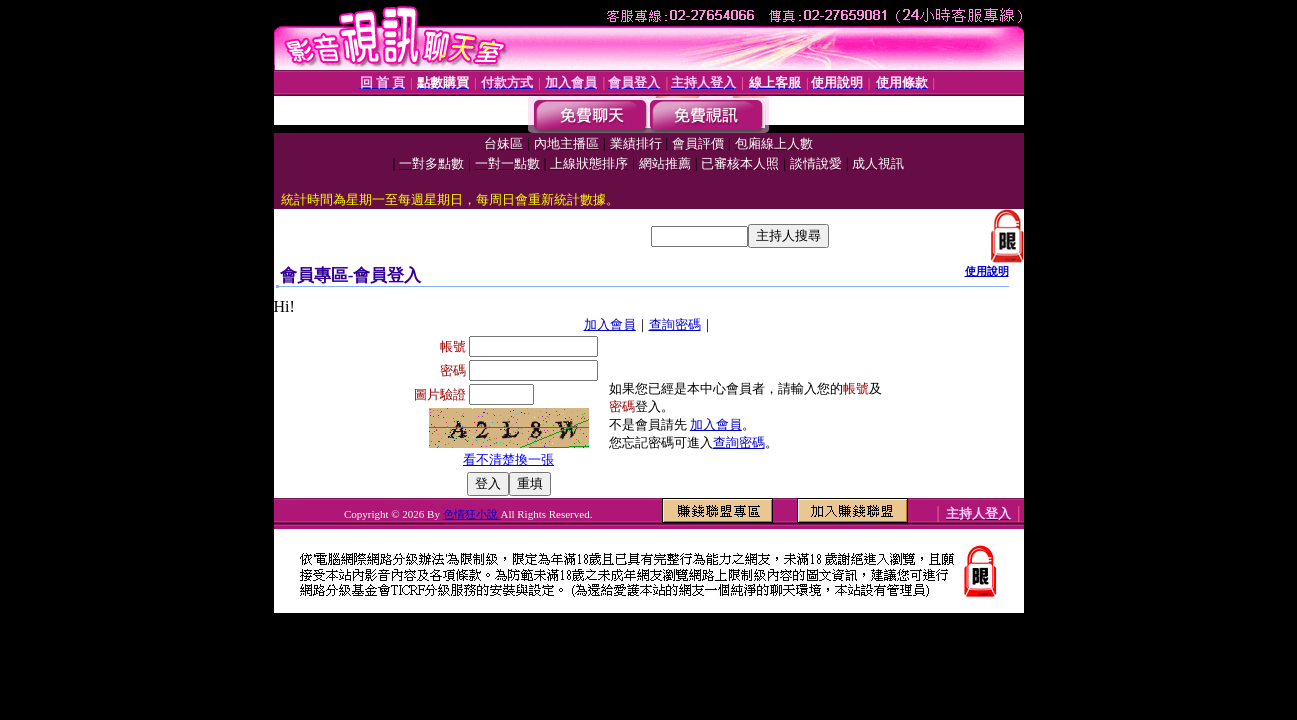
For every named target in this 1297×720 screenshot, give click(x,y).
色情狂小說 (472, 514)
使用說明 (987, 271)
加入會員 (610, 324)
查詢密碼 (675, 324)
